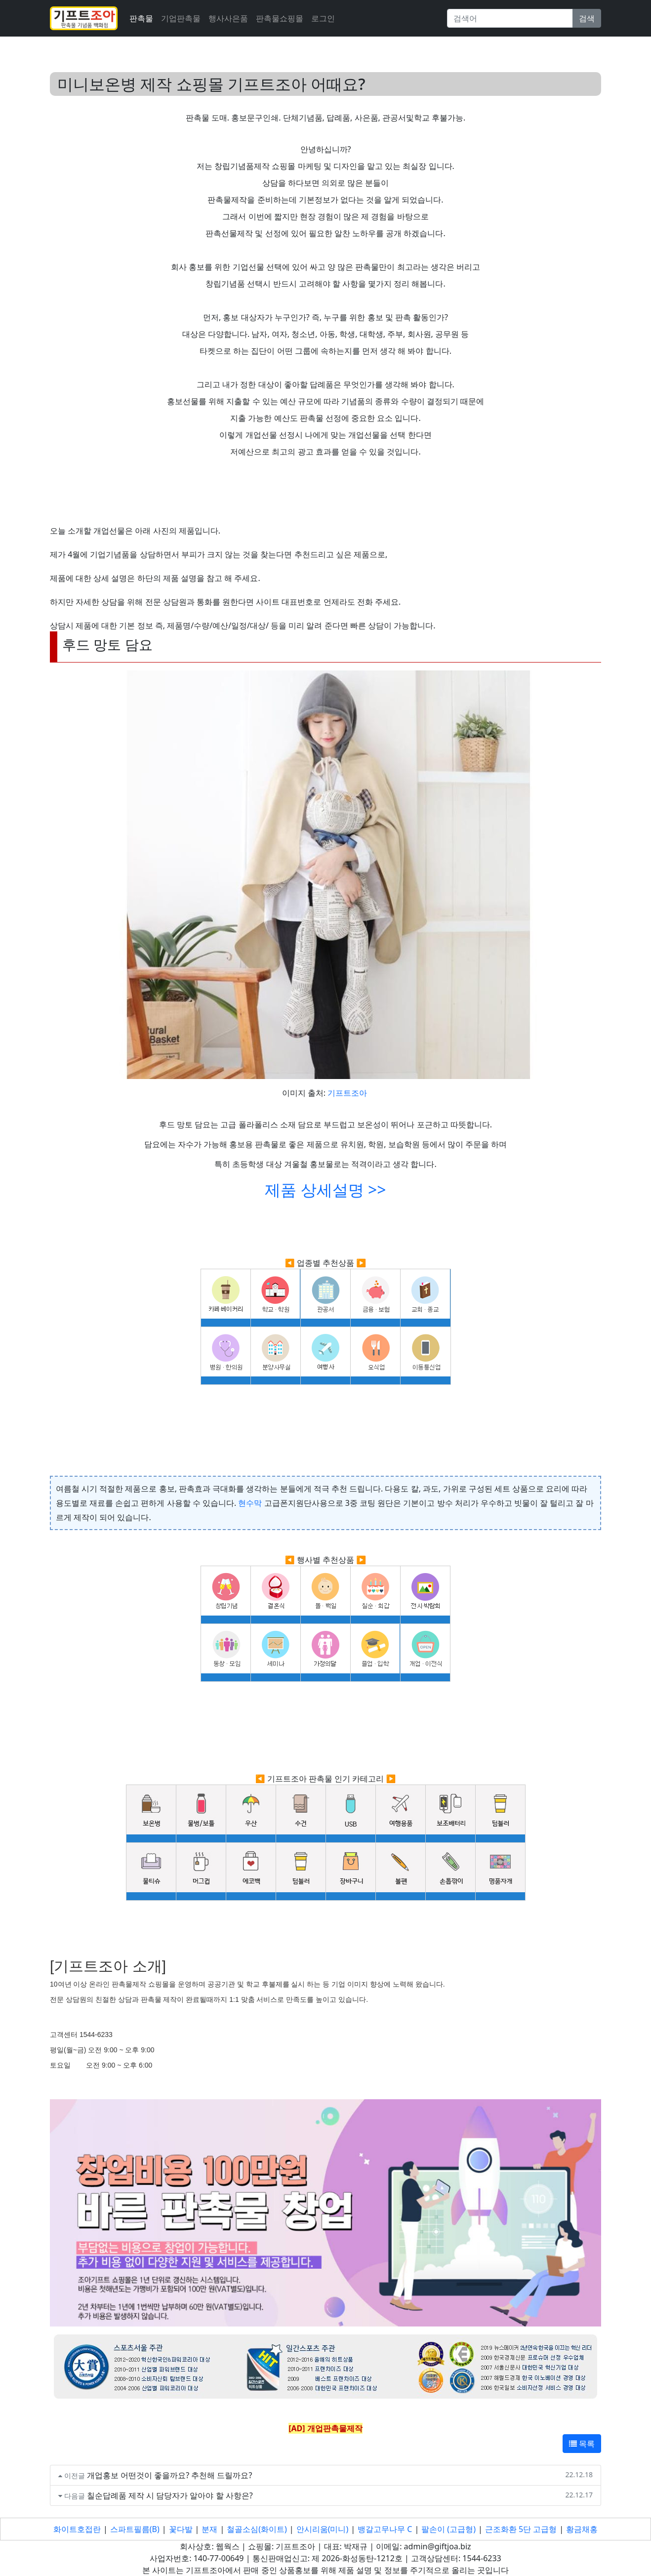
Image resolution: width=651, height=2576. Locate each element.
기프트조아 (347, 1092)
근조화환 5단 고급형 (521, 2529)
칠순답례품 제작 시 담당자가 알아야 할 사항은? (170, 2495)
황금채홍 (582, 2529)
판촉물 (141, 18)
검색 (587, 18)
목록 (582, 2443)
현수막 (250, 1502)
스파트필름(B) (135, 2529)
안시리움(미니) (322, 2529)
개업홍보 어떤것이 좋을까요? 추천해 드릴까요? (169, 2475)
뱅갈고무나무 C (385, 2529)
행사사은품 (228, 18)
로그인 (323, 18)
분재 (209, 2529)
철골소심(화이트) (257, 2529)
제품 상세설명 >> (325, 1189)
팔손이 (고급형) (448, 2529)
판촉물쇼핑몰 (279, 18)
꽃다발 (181, 2529)
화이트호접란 (77, 2529)
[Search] (510, 18)
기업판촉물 (181, 18)
